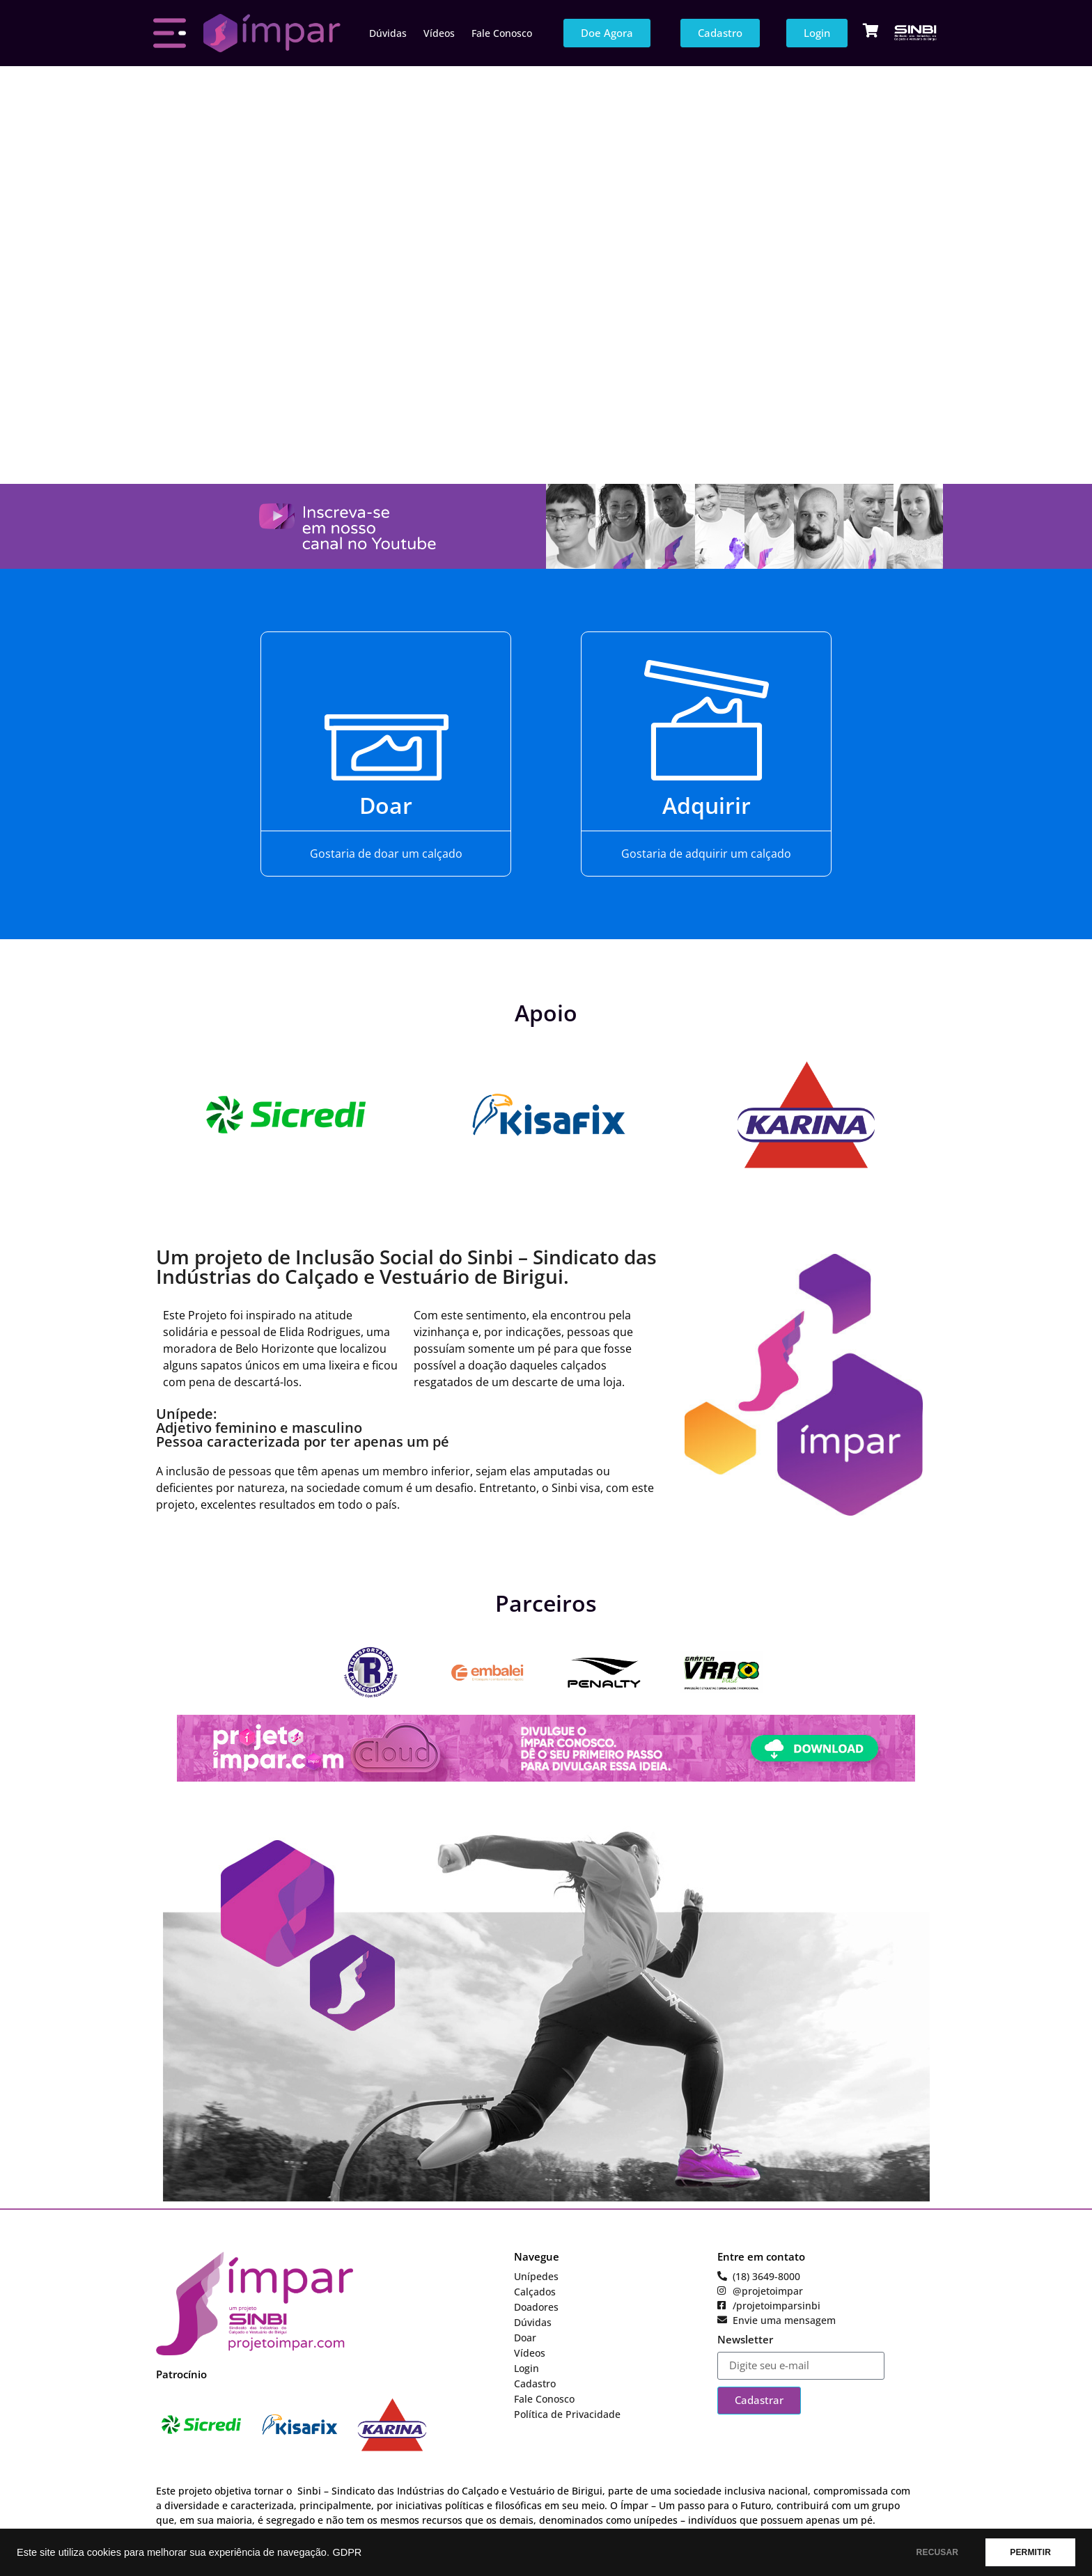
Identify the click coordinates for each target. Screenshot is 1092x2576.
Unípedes (536, 2276)
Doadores (536, 2307)
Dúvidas (388, 33)
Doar (385, 805)
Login (526, 2368)
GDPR (346, 2552)
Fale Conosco (501, 33)
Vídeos (439, 33)
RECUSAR (937, 2552)
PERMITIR (1030, 2552)
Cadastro (535, 2383)
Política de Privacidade (567, 2414)
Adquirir (706, 805)
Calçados (535, 2291)
